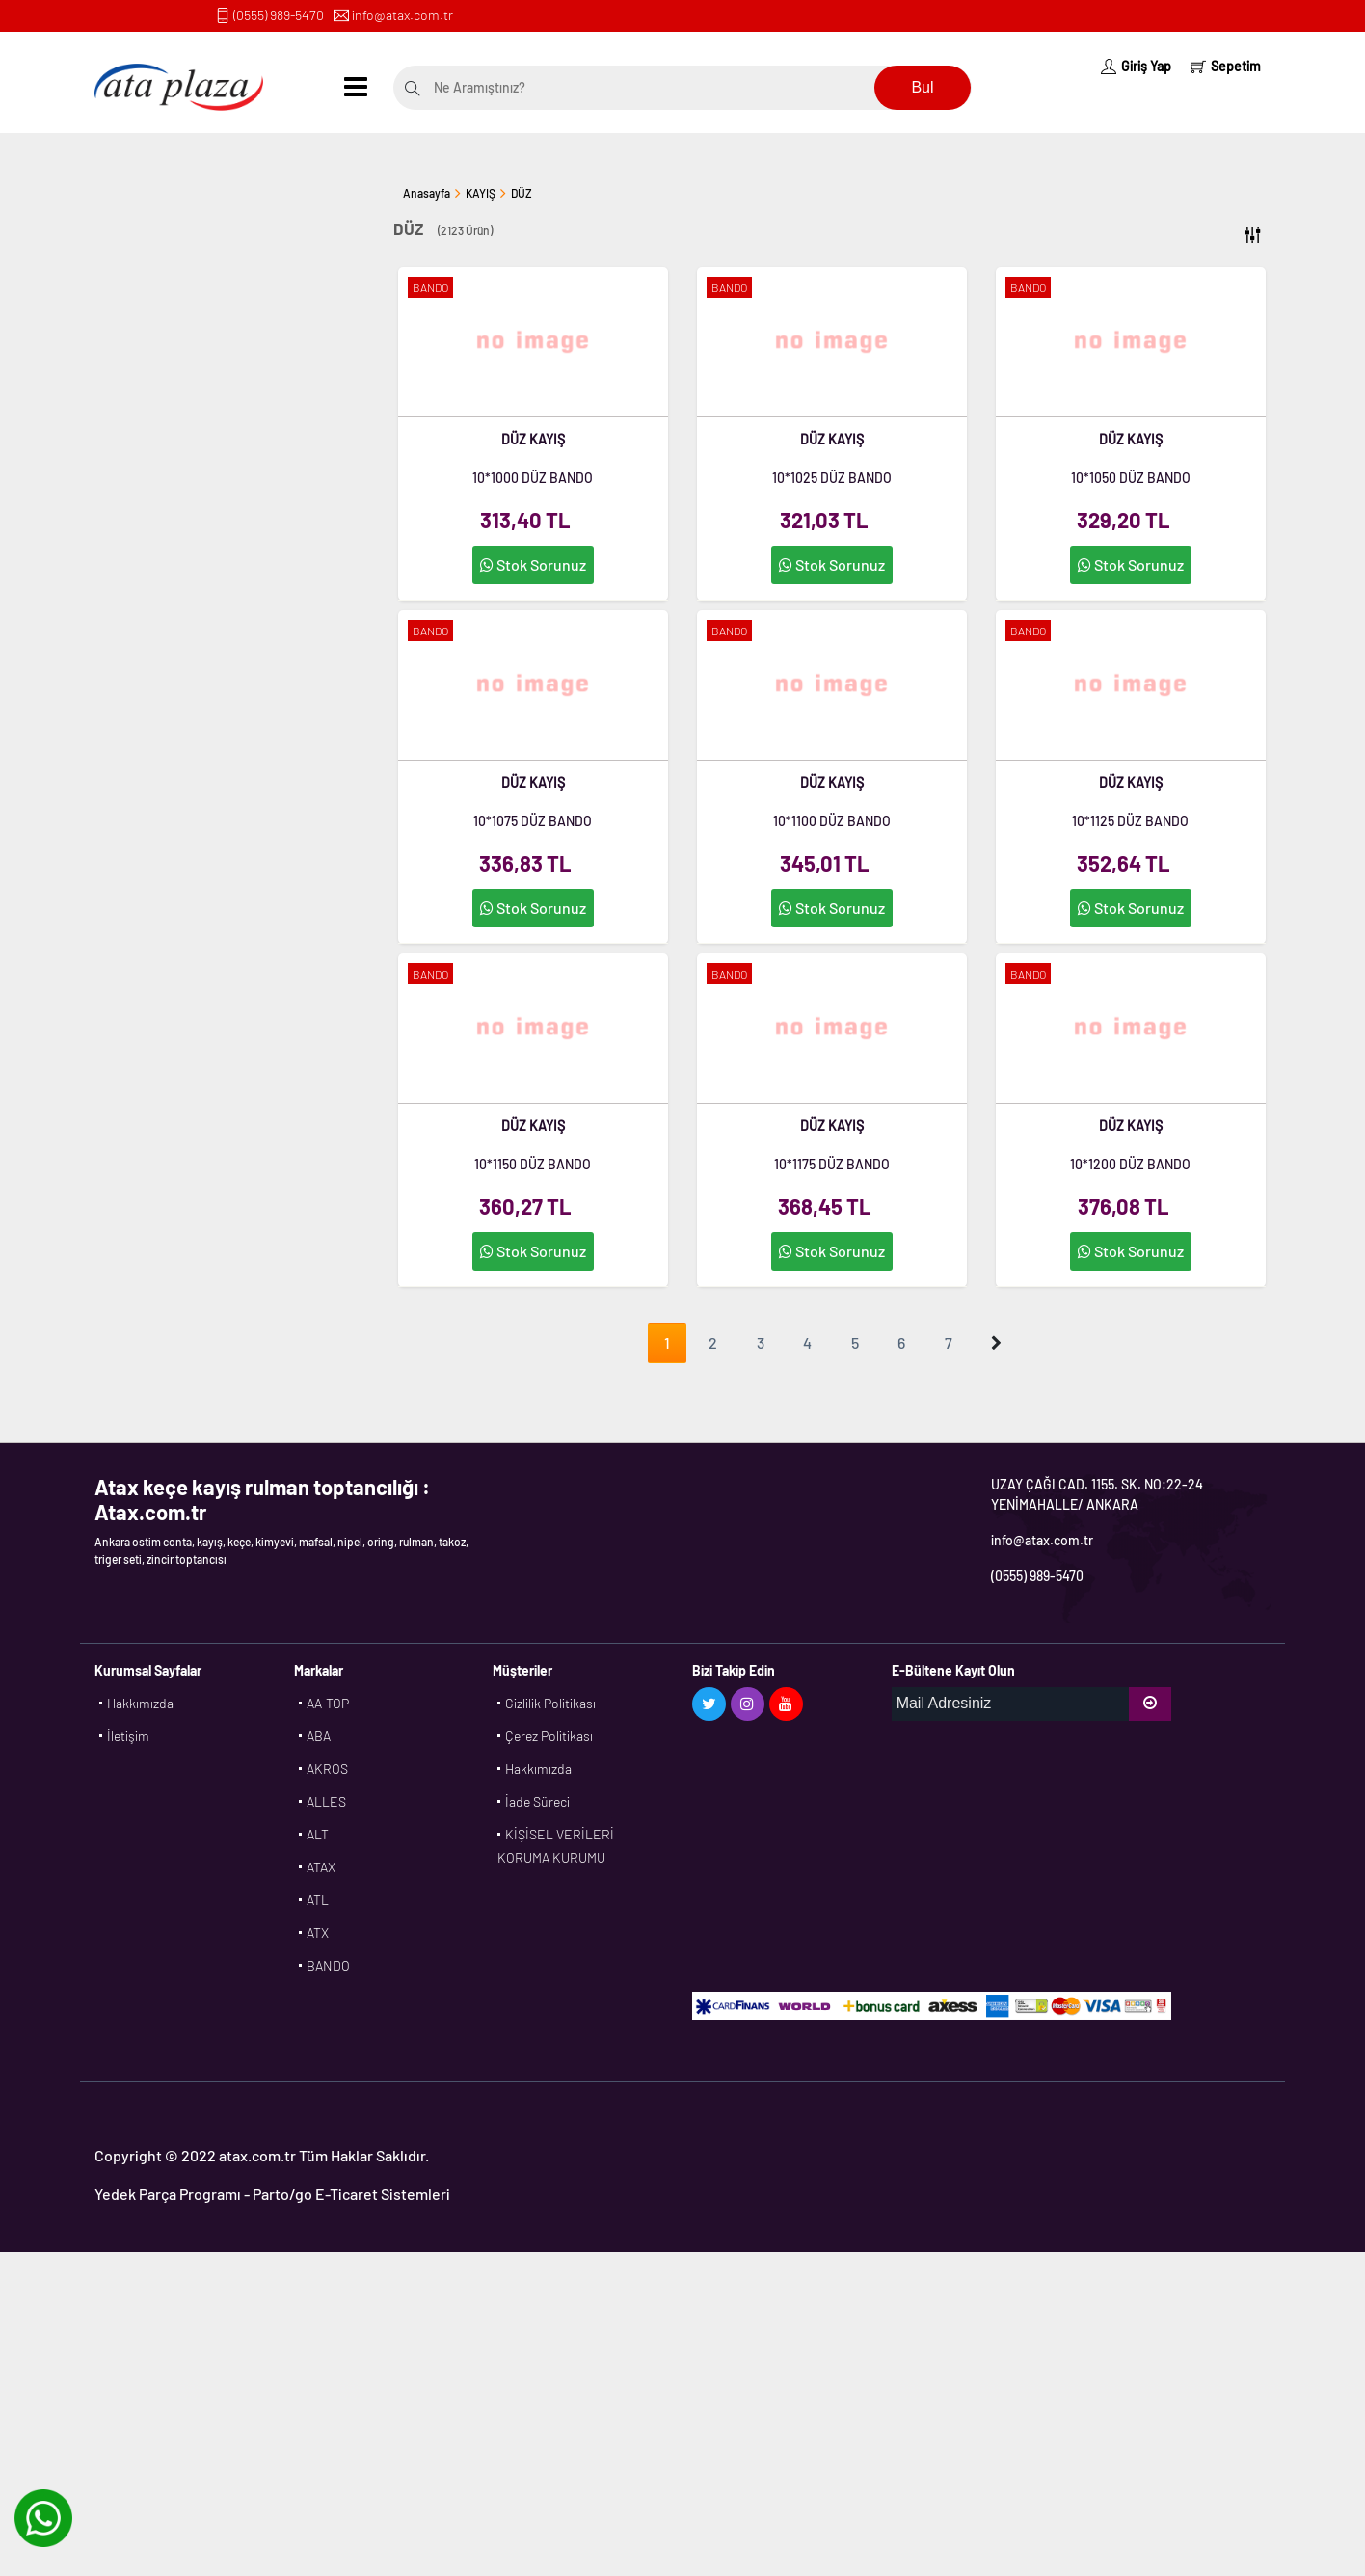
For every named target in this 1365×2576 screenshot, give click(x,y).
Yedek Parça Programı (167, 2194)
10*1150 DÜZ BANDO (532, 1164)
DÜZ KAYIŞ (533, 439)
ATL (318, 1900)
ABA (319, 1736)
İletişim (128, 1736)
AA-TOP (328, 1703)
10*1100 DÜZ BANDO (832, 821)
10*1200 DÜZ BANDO (1130, 1164)
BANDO (328, 1965)
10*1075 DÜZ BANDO (532, 821)
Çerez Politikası (549, 1736)
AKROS (327, 1768)
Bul (922, 87)
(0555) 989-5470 (278, 15)
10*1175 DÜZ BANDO (832, 1164)
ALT (318, 1834)
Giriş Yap (1136, 66)
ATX (318, 1932)
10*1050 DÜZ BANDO (1131, 478)
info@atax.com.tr (402, 15)
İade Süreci (537, 1801)
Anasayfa (426, 193)
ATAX (321, 1867)
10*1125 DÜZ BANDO (1130, 821)
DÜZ (521, 193)
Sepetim (1226, 66)
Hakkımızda (140, 1703)
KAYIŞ (480, 193)
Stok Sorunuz (533, 564)
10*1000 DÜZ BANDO (532, 478)
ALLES (326, 1801)
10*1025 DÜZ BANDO (832, 478)
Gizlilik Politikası (550, 1703)
